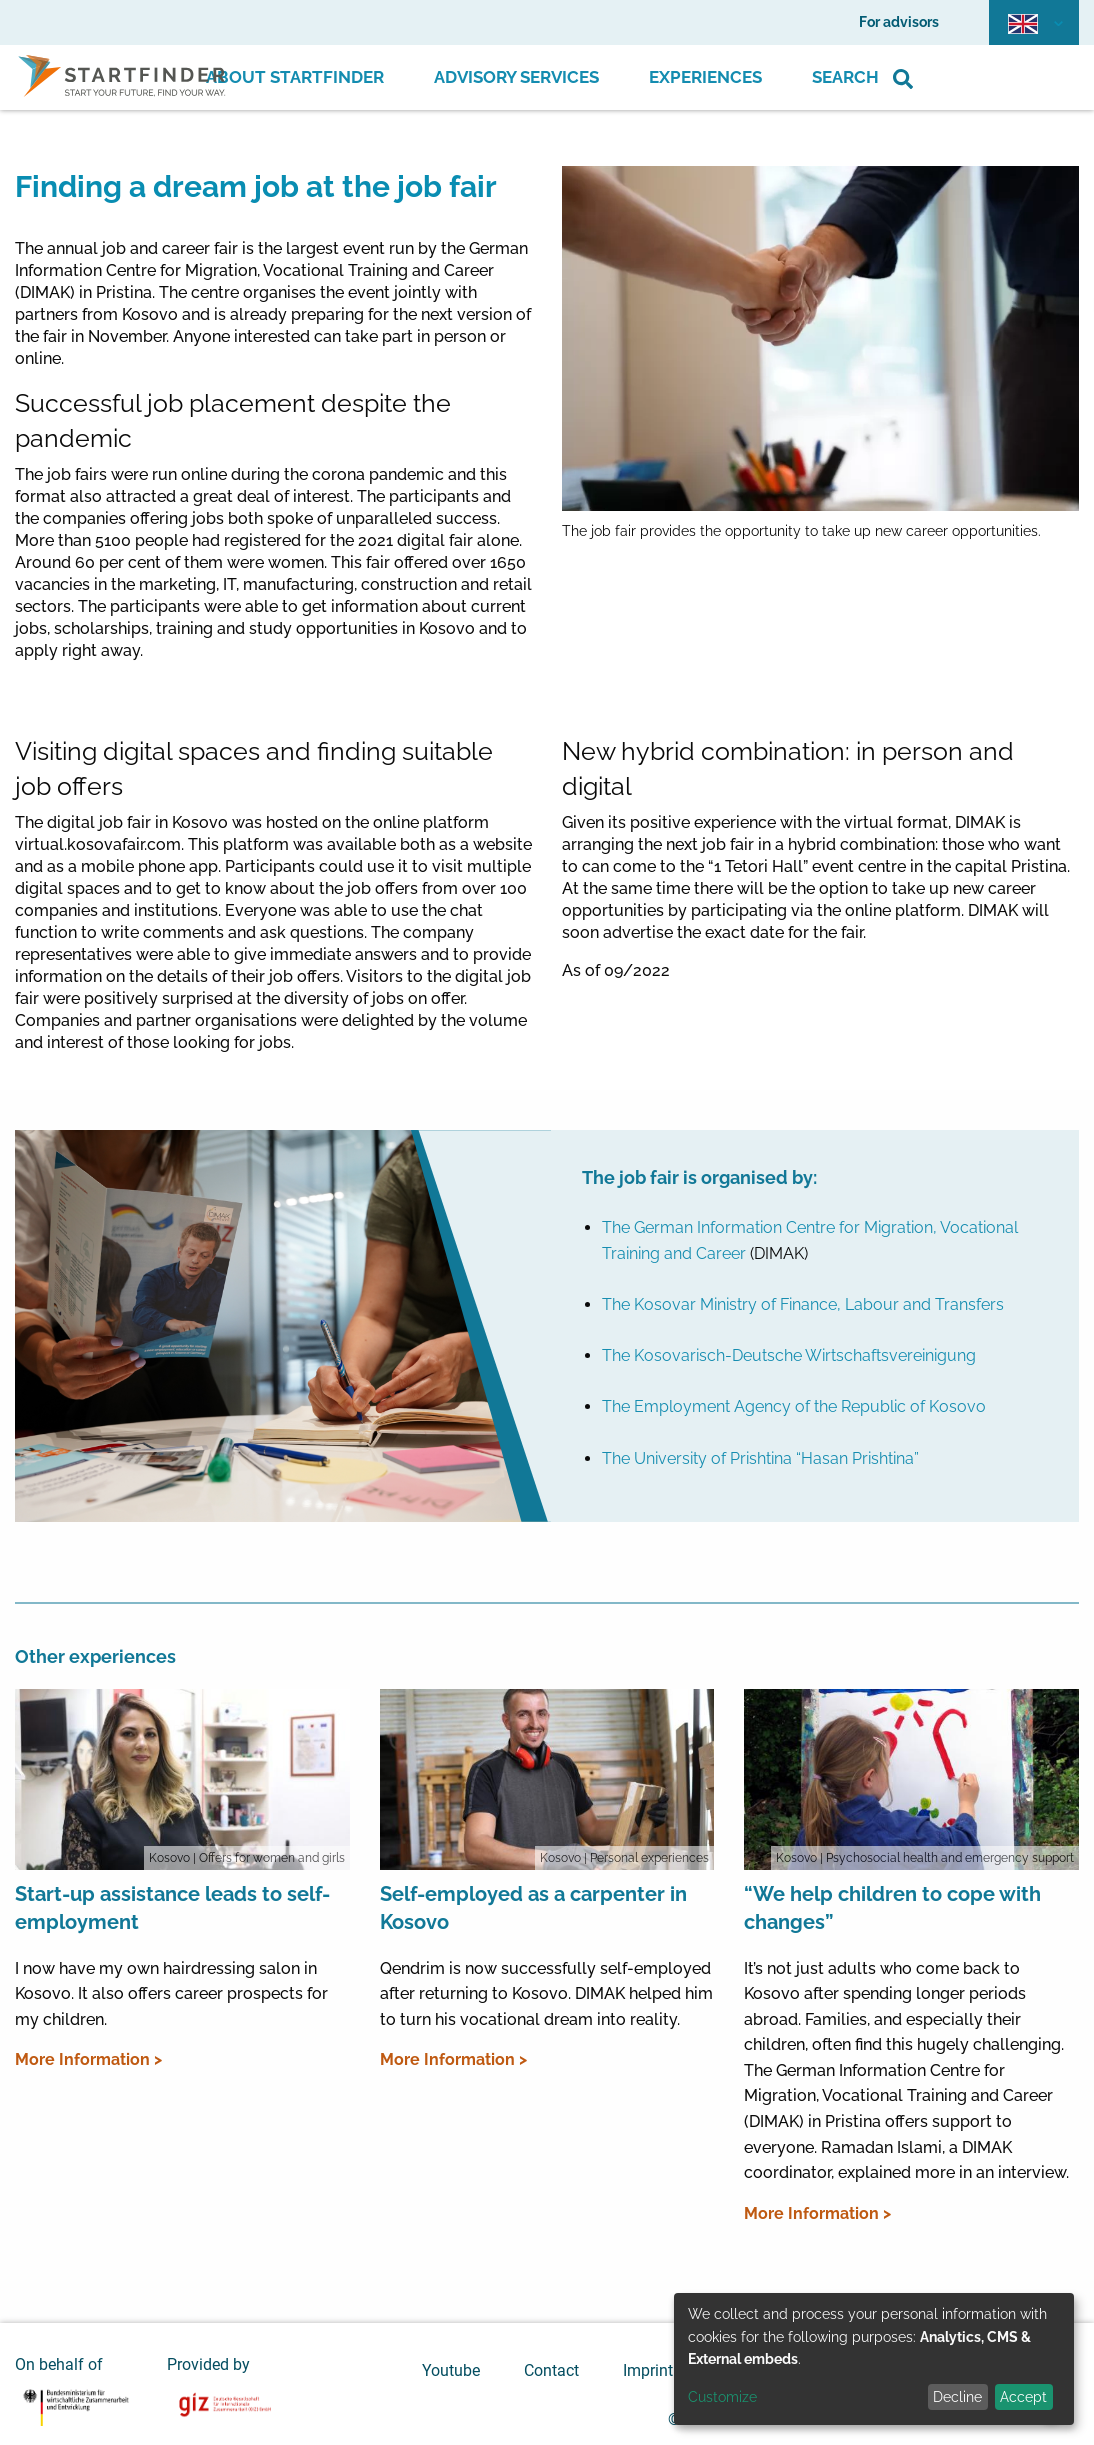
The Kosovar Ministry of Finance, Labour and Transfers (803, 1304)
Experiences (705, 77)
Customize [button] (722, 2397)
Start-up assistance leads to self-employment (172, 1908)
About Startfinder (295, 77)
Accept (1023, 2397)
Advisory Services (516, 77)
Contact (551, 2370)
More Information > (88, 2059)
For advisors (899, 22)
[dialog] (874, 2359)
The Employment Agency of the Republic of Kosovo (794, 1406)
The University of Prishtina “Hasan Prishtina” (760, 1458)
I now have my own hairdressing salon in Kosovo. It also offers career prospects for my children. (171, 1994)
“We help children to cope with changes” (892, 1908)
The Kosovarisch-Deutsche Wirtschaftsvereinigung (789, 1355)
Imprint (648, 2370)
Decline (957, 2397)
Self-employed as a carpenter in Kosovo (533, 1908)
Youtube (451, 2370)
